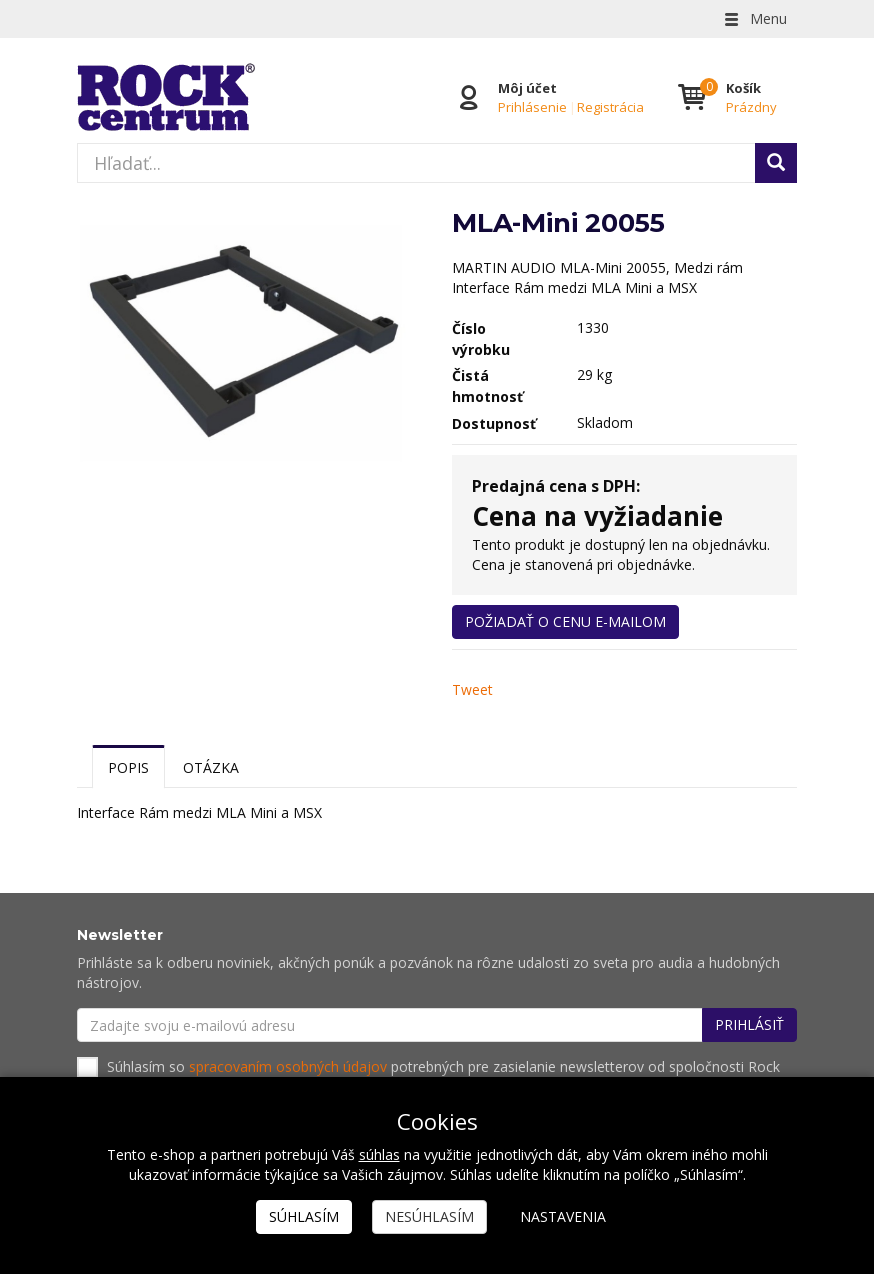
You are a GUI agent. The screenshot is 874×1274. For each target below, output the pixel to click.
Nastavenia (563, 1216)
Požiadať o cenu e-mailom (565, 621)
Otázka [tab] (211, 767)
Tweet (472, 689)
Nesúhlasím (429, 1216)
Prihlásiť (749, 1024)
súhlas (379, 1154)
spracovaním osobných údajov (288, 1066)
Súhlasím (304, 1216)
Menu (754, 18)
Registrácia (610, 107)
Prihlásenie (532, 107)
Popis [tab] (128, 767)
